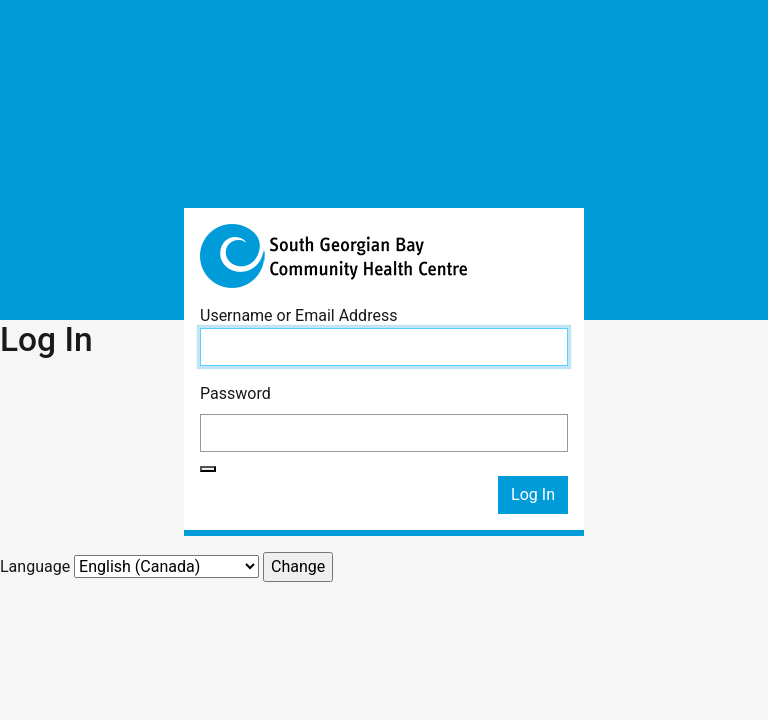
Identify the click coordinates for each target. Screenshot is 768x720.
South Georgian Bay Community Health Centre (384, 256)
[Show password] (208, 469)
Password (235, 393)
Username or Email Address (298, 315)
